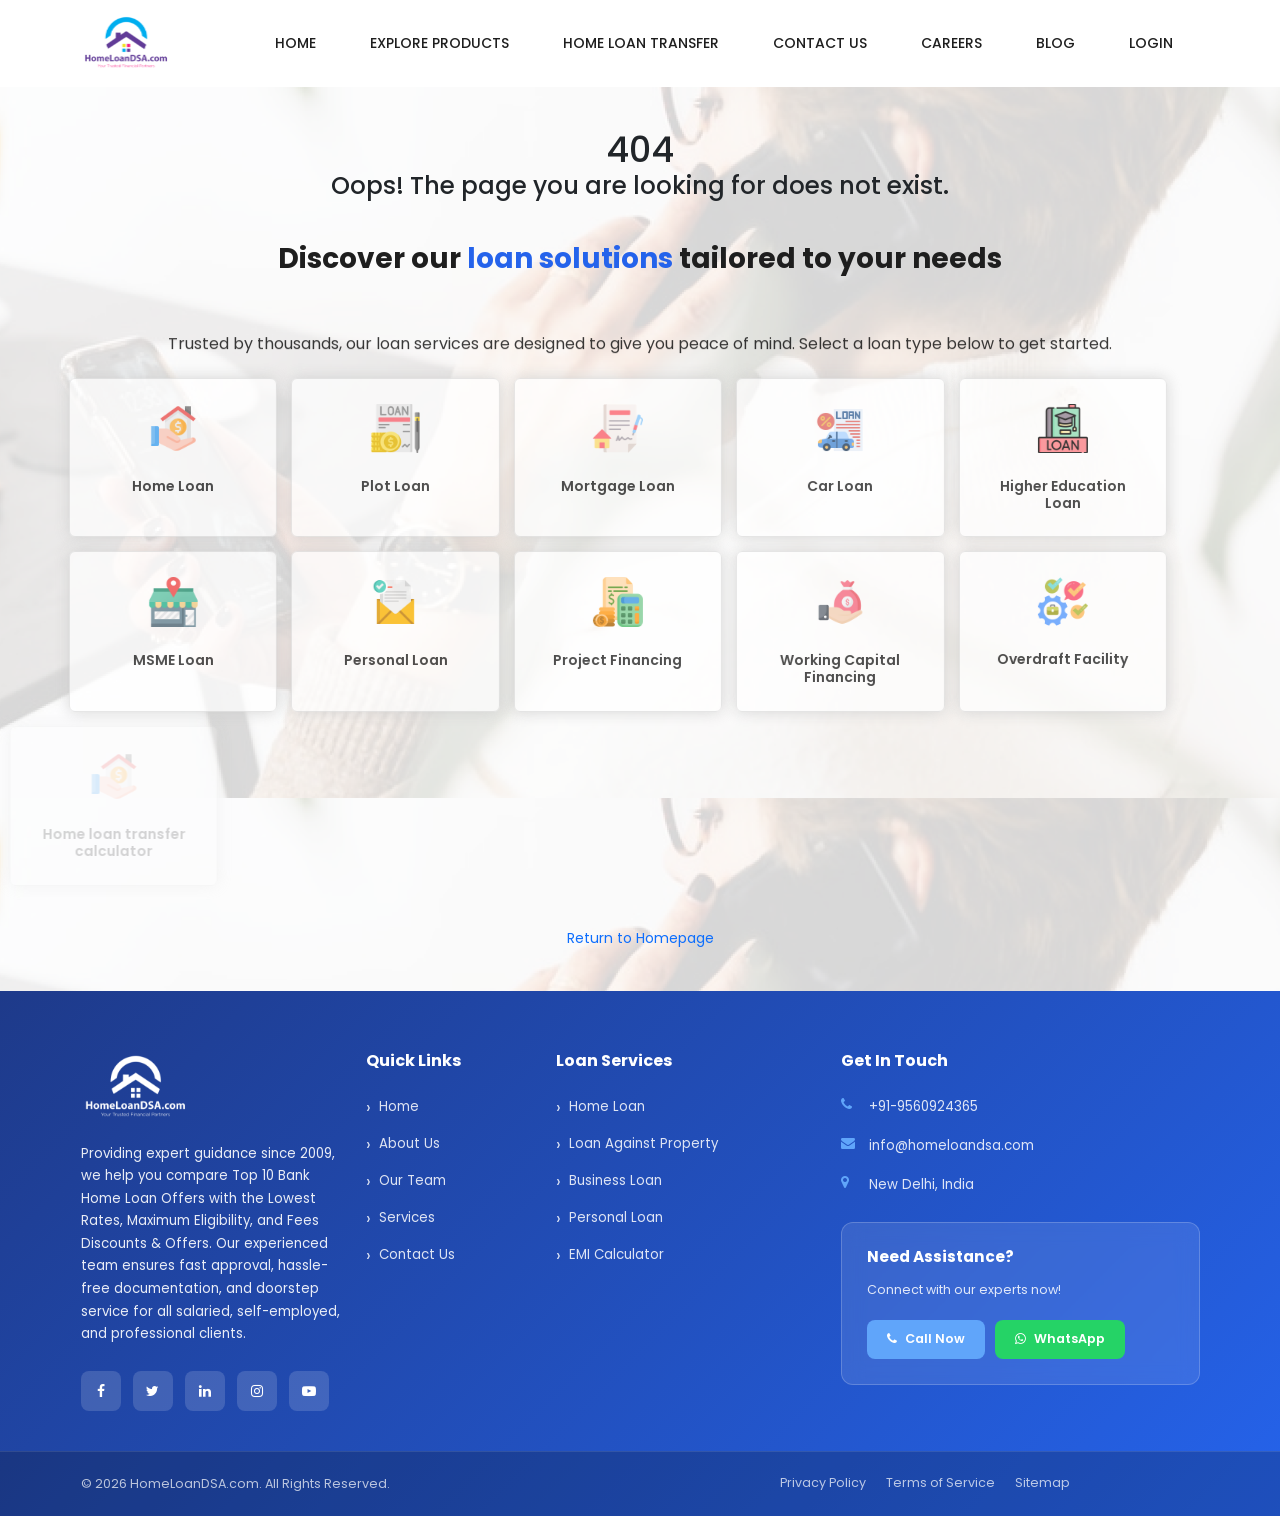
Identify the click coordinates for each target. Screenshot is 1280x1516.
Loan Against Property (643, 1143)
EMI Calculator (616, 1254)
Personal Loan (616, 1217)
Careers (951, 43)
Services (407, 1217)
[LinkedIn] (205, 1391)
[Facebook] (101, 1391)
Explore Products (439, 43)
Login (1151, 43)
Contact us (820, 43)
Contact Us (417, 1254)
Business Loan (615, 1180)
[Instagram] (257, 1391)
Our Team (412, 1180)
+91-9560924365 (923, 1106)
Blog (1055, 43)
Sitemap (1042, 1482)
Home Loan (607, 1106)
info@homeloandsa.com (951, 1145)
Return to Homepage (640, 938)
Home (295, 43)
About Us (409, 1143)
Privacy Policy (823, 1482)
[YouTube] (309, 1391)
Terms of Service (940, 1482)
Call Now (926, 1338)
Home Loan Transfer (641, 43)
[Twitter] (153, 1391)
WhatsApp (1060, 1338)
